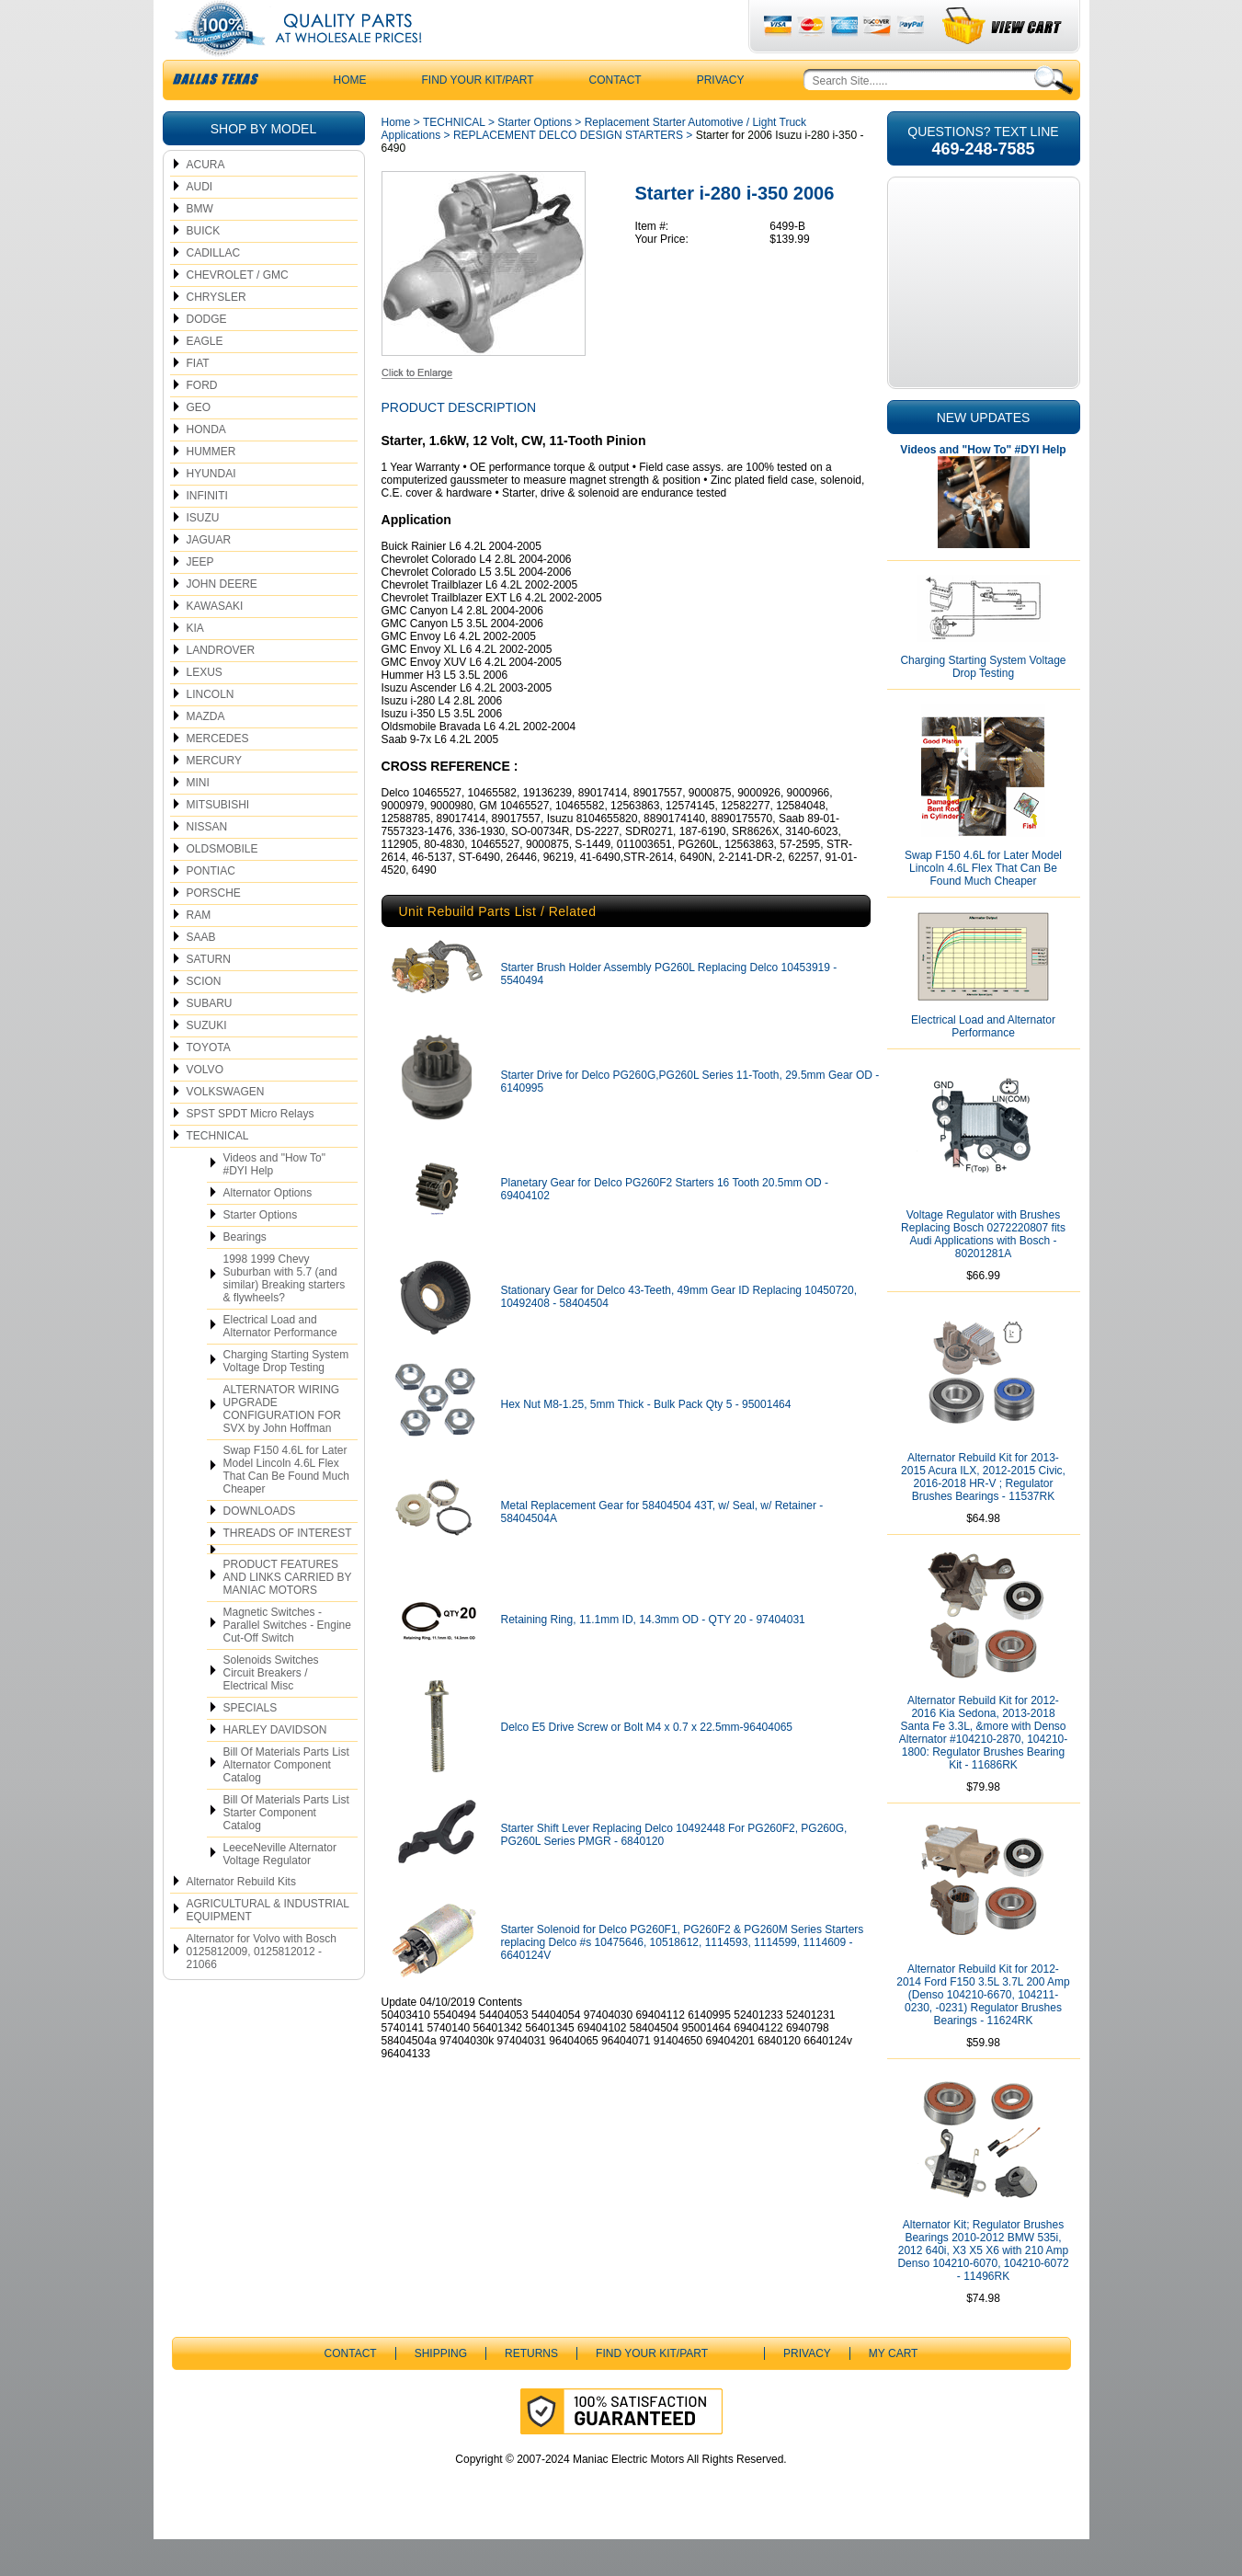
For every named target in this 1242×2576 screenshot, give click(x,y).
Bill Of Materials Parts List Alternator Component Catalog (286, 1801)
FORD (202, 422)
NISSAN (207, 863)
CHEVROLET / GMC (238, 311)
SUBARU (210, 1040)
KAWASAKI (215, 642)
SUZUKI (207, 1062)
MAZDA (206, 753)
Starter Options (260, 1251)
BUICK (204, 267)
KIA (195, 664)
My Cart (893, 2390)
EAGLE (205, 378)
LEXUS (204, 709)
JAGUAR (209, 576)
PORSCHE (214, 929)
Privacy (721, 116)
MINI (198, 819)
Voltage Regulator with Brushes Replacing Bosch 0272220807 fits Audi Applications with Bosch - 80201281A (983, 1271)
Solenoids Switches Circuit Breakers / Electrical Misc (271, 1709)
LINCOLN (210, 731)
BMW (200, 245)
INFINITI (207, 532)
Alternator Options (268, 1229)
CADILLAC (214, 289)
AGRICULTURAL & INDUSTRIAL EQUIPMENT (268, 1947)
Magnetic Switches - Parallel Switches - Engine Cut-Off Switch (287, 1662)
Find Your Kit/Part (478, 116)
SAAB (201, 973)
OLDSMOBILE (222, 885)
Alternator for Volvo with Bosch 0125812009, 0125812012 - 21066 (261, 1988)
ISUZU (203, 554)
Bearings (245, 1273)
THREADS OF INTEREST (287, 1569)
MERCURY (214, 797)
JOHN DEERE (222, 620)
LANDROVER (221, 687)
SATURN (209, 996)
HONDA (206, 466)
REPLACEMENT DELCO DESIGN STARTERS (568, 172)
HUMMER (211, 488)
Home (396, 159)
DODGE (207, 355)
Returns (531, 2390)
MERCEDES (218, 775)
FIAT (198, 400)
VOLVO (205, 1106)
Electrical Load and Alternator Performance (280, 1363)
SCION (204, 1018)
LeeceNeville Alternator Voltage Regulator (279, 1891)
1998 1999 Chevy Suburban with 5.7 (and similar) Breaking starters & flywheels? (284, 1315)
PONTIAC (211, 907)
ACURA (206, 201)
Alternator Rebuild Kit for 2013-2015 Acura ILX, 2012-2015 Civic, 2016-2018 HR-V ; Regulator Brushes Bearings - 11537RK (983, 1514)
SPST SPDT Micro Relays (250, 1150)
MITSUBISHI (218, 841)
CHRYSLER (216, 333)
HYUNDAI (211, 510)
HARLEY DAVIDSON (275, 1766)
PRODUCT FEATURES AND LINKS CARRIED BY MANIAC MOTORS (287, 1614)
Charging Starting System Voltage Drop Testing (286, 1398)
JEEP (200, 598)
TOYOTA (209, 1084)
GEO (199, 444)
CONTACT (615, 116)
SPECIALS (250, 1744)
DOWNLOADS (259, 1547)
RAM (199, 951)
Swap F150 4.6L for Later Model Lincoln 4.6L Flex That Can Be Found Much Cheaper (286, 1506)
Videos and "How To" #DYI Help (274, 1201)
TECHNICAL (218, 1172)
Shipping (441, 2390)
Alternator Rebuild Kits (241, 1918)
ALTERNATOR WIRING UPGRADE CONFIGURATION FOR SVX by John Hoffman (282, 1445)
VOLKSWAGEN (226, 1128)
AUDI (200, 223)
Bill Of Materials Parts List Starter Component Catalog (286, 1849)
